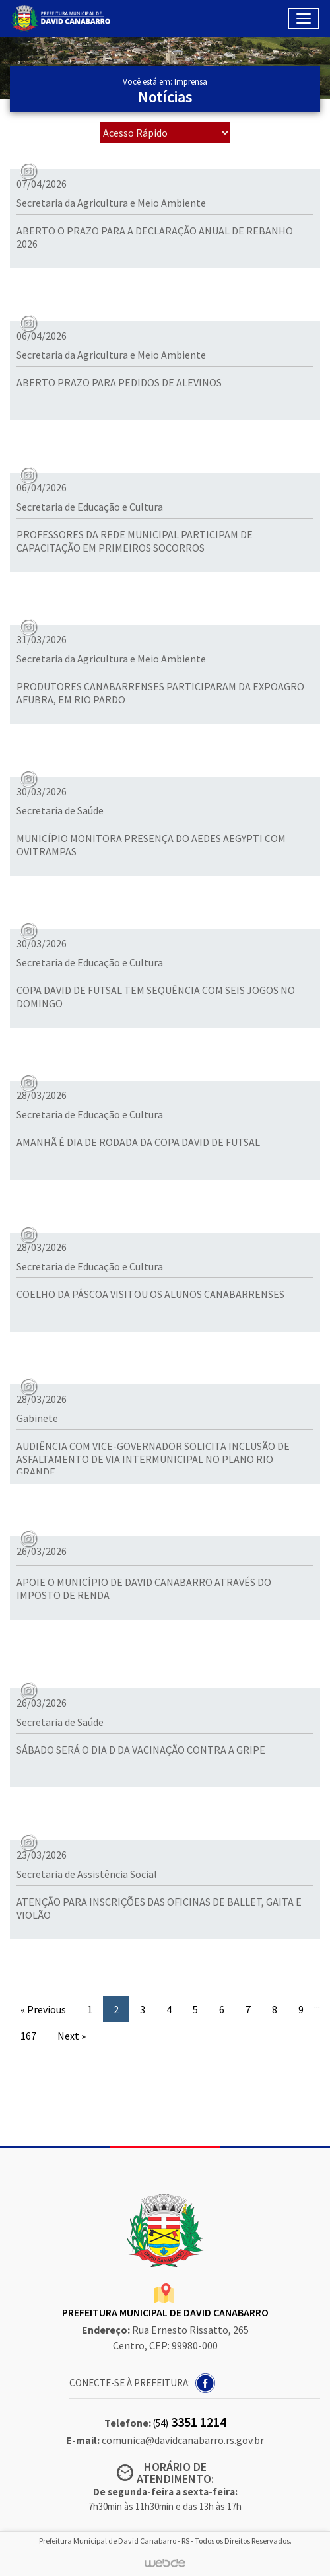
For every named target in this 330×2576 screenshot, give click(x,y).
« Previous (43, 2009)
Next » (71, 2035)
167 (28, 2035)
